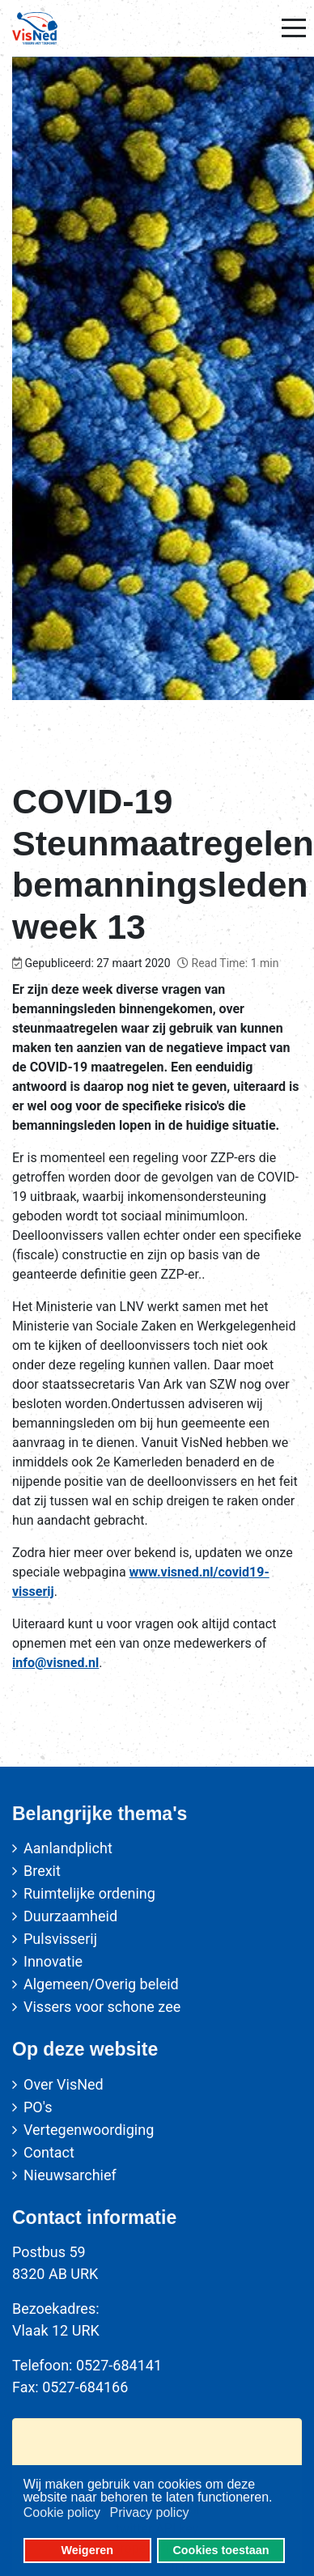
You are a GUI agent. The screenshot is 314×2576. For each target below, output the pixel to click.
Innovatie (53, 1961)
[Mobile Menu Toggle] (294, 28)
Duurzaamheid (70, 1916)
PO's (37, 2107)
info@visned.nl (55, 1662)
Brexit (42, 1870)
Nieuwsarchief (70, 2174)
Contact (48, 2152)
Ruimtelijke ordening (89, 1893)
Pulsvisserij (60, 1938)
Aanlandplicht (67, 1848)
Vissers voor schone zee (101, 2006)
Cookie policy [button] (61, 2512)
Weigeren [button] (88, 2550)
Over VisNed (63, 2084)
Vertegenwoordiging (88, 2129)
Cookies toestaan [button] (220, 2550)
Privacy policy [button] (149, 2512)
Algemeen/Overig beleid (101, 1983)
